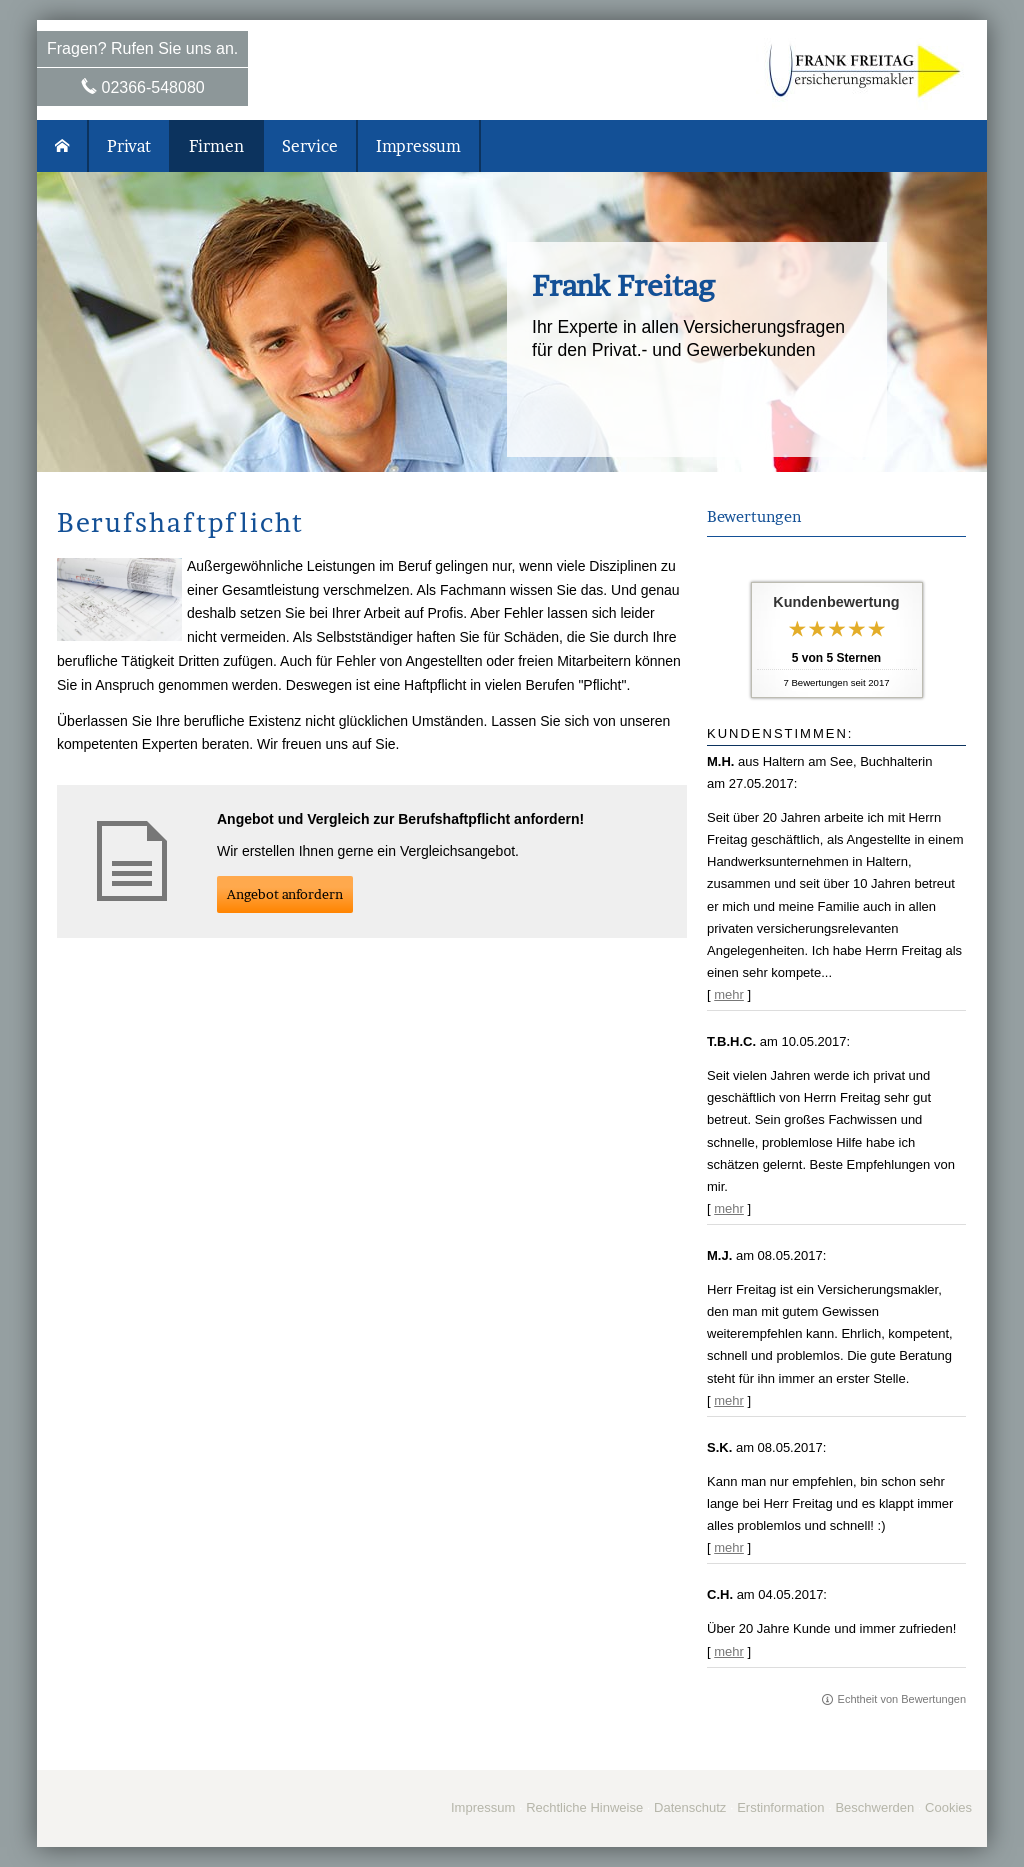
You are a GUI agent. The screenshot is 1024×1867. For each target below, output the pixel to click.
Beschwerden (874, 1807)
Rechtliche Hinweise (584, 1807)
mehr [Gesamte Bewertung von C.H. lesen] (729, 1651)
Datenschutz (690, 1807)
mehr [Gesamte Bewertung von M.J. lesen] (729, 1400)
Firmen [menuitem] (216, 146)
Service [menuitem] (310, 146)
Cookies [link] (948, 1807)
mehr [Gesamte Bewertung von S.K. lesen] (729, 1547)
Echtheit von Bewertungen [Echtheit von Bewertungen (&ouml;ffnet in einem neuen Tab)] (902, 1699)
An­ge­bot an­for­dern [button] (285, 894)
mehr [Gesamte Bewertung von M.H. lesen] (729, 994)
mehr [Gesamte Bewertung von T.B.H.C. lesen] (729, 1208)
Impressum (483, 1807)
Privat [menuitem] (129, 146)
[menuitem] (63, 146)
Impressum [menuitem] (418, 146)
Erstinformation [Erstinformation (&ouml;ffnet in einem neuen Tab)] (780, 1807)
